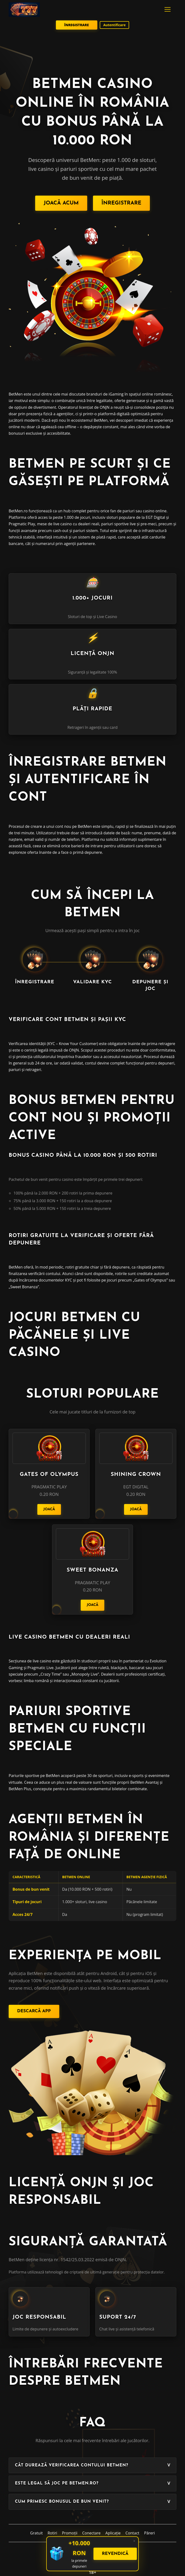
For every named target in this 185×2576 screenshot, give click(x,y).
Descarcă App (34, 2011)
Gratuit (36, 2533)
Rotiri (52, 2533)
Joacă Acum (61, 203)
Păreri (149, 2533)
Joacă (49, 1509)
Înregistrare (76, 25)
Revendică (115, 2553)
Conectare (91, 2533)
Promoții (69, 2533)
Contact (132, 2533)
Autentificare (114, 25)
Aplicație (113, 2533)
